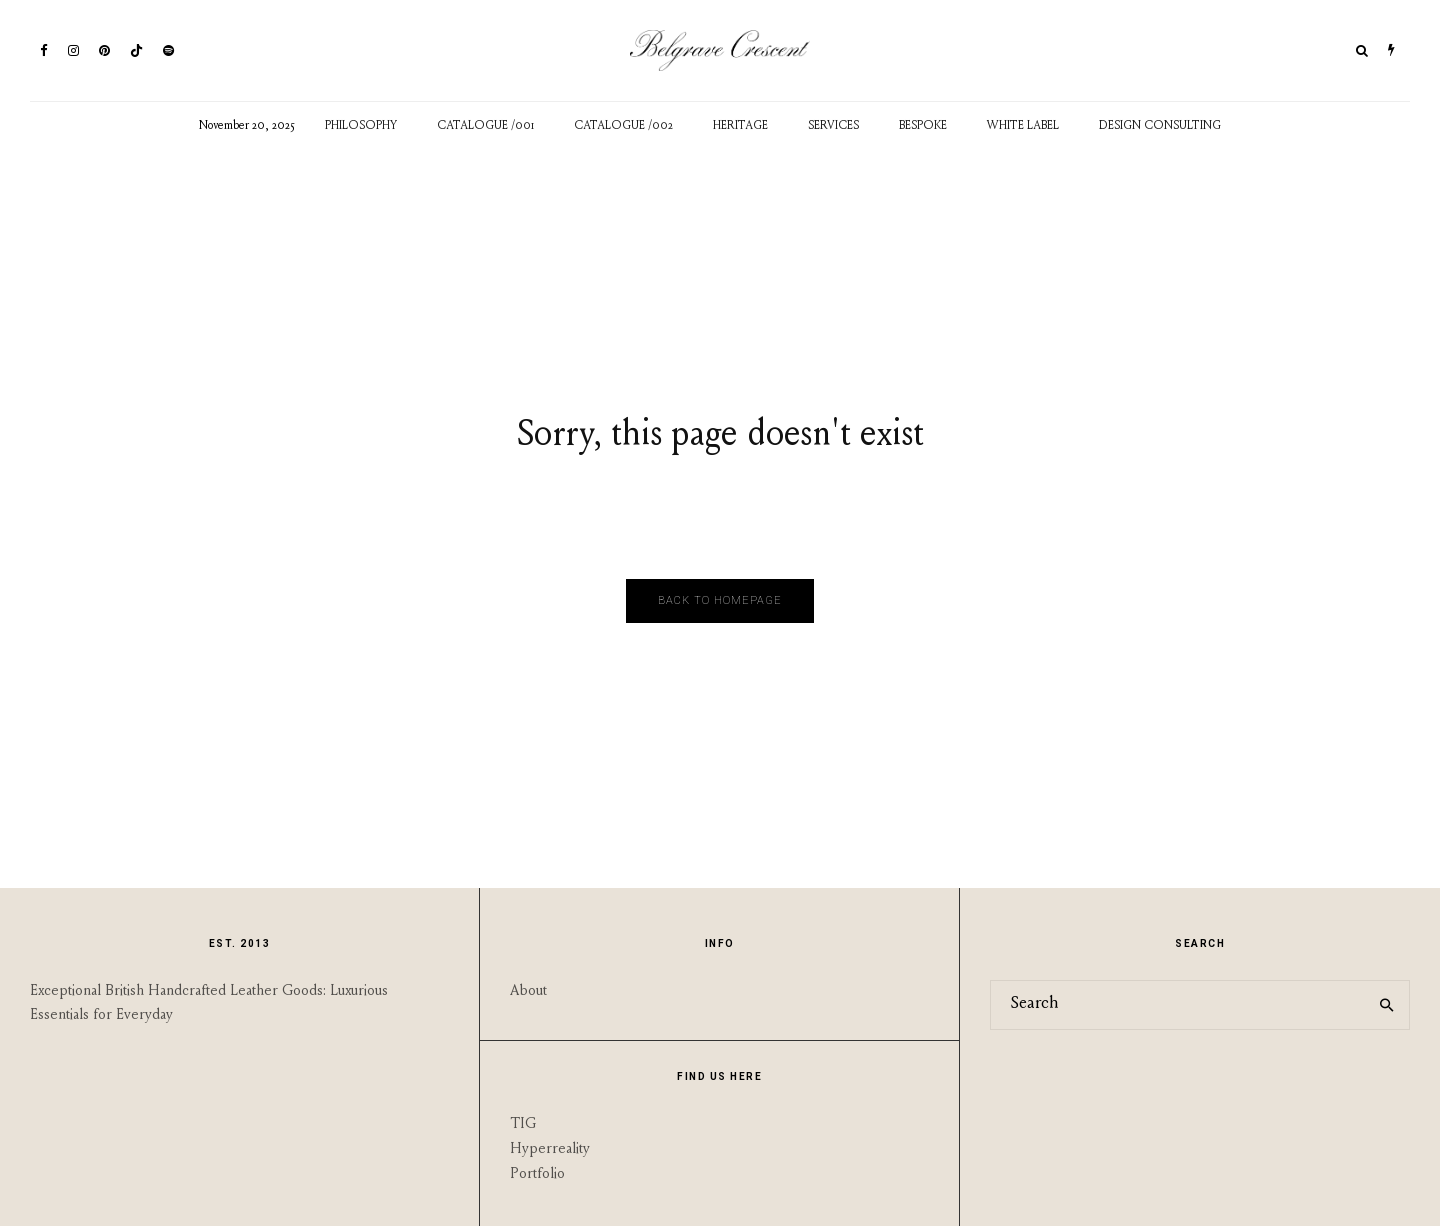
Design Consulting (1160, 126)
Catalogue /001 (485, 126)
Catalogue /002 (623, 126)
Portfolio (537, 1174)
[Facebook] (44, 50)
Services (833, 126)
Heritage (740, 126)
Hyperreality (550, 1149)
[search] (1387, 1005)
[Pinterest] (104, 50)
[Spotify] (168, 50)
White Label (1023, 126)
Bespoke (923, 126)
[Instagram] (73, 50)
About (528, 991)
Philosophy (361, 126)
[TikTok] (136, 50)
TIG (523, 1124)
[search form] (1178, 1005)
